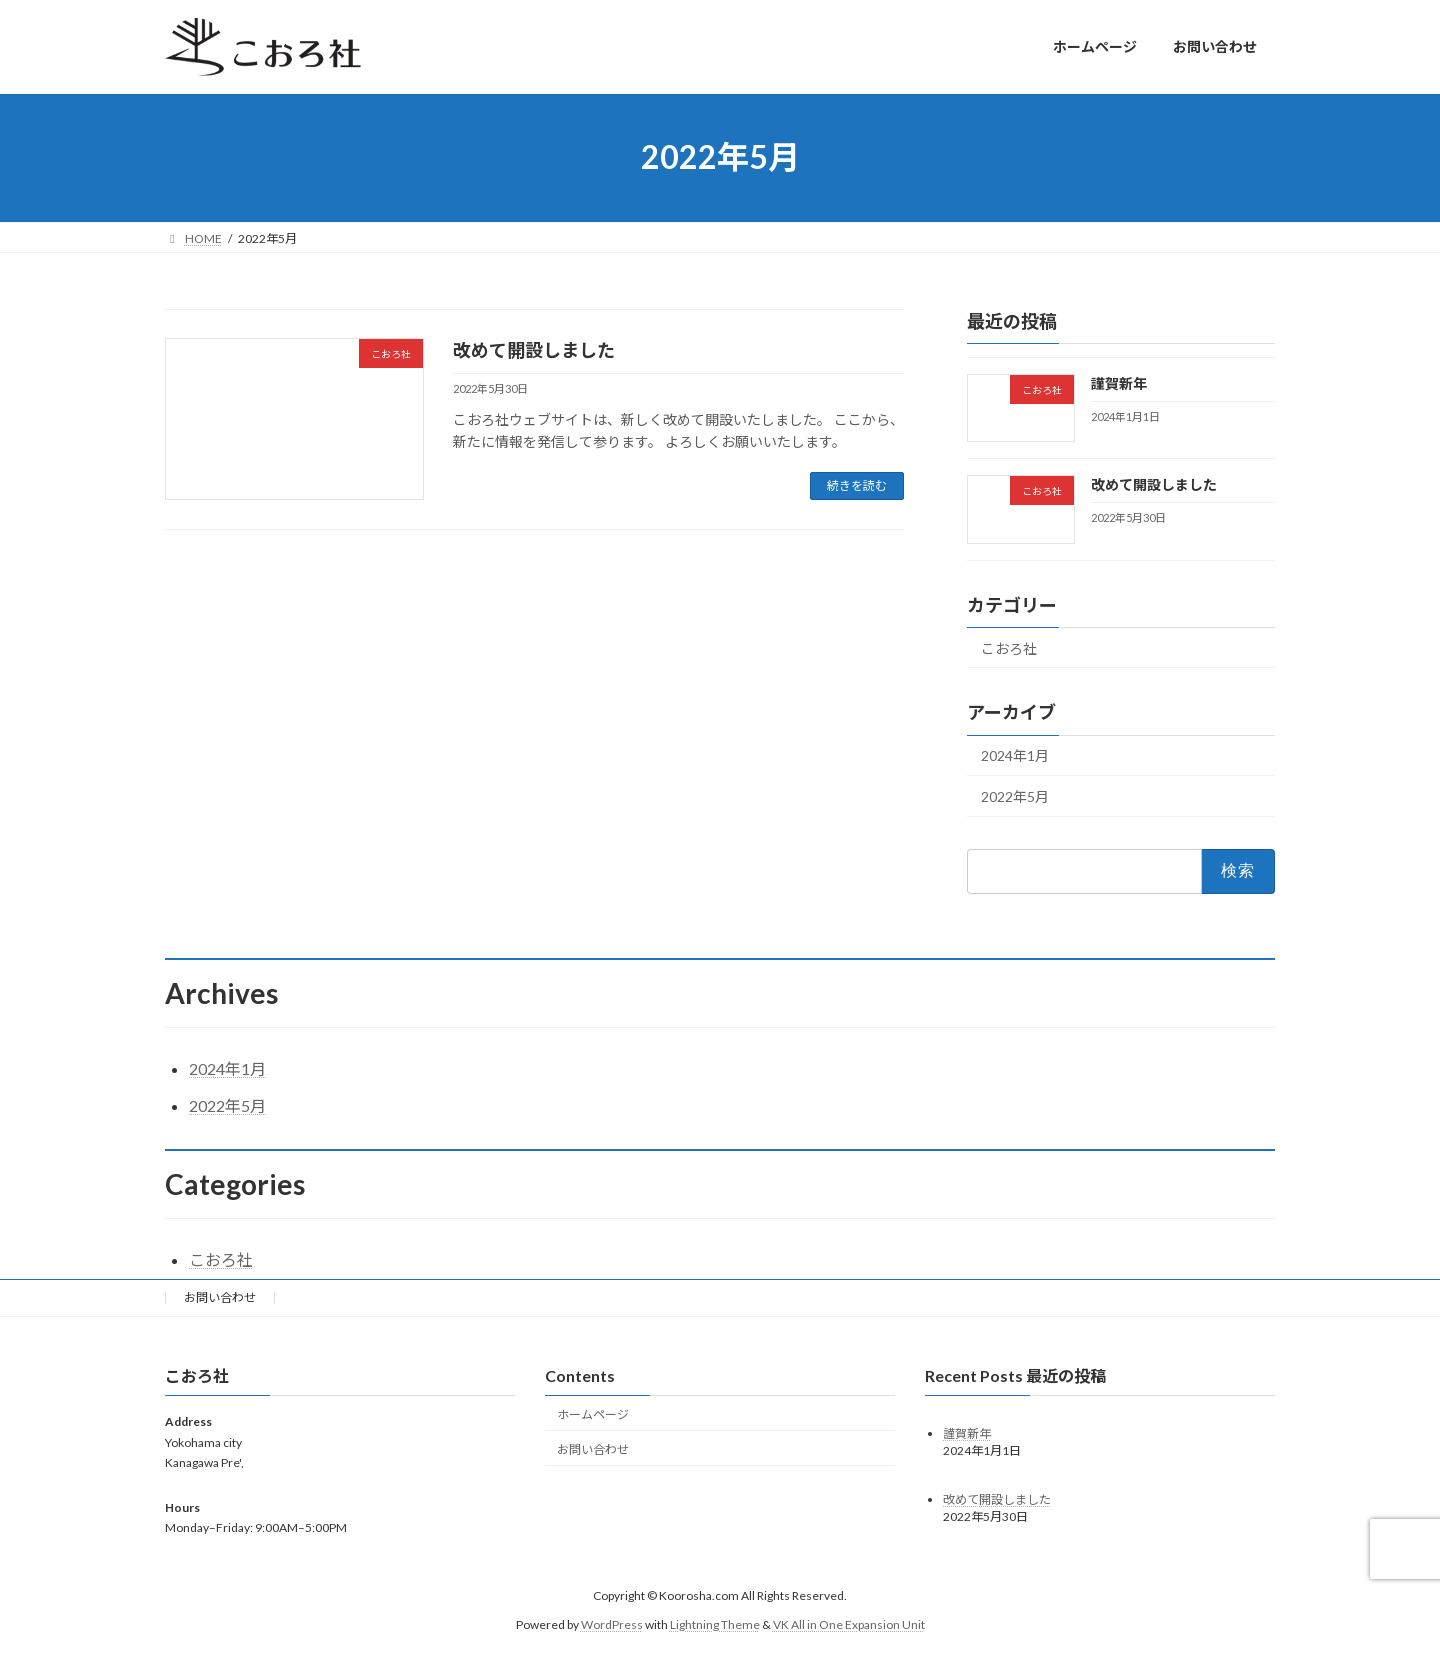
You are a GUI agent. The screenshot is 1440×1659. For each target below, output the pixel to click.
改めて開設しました (534, 350)
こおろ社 (1009, 647)
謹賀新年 (1119, 383)
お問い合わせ (220, 1297)
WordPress (612, 1624)
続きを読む (857, 485)
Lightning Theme (715, 1624)
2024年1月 (1015, 755)
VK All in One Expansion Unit (849, 1624)
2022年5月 (1015, 796)
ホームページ (593, 1414)
